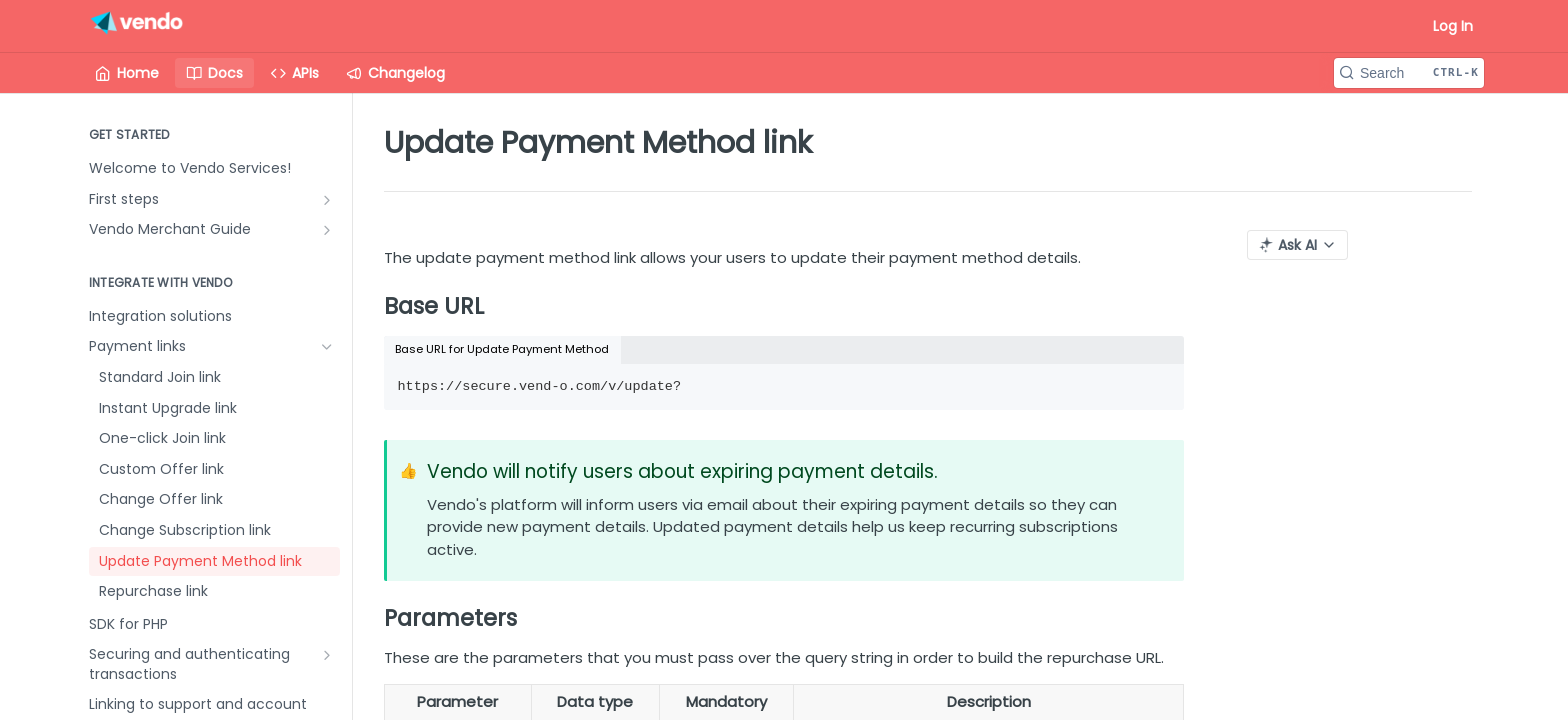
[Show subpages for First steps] (327, 200)
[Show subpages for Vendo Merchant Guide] (327, 230)
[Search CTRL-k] (1409, 73)
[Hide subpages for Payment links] (327, 347)
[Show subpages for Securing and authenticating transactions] (327, 655)
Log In (1453, 26)
